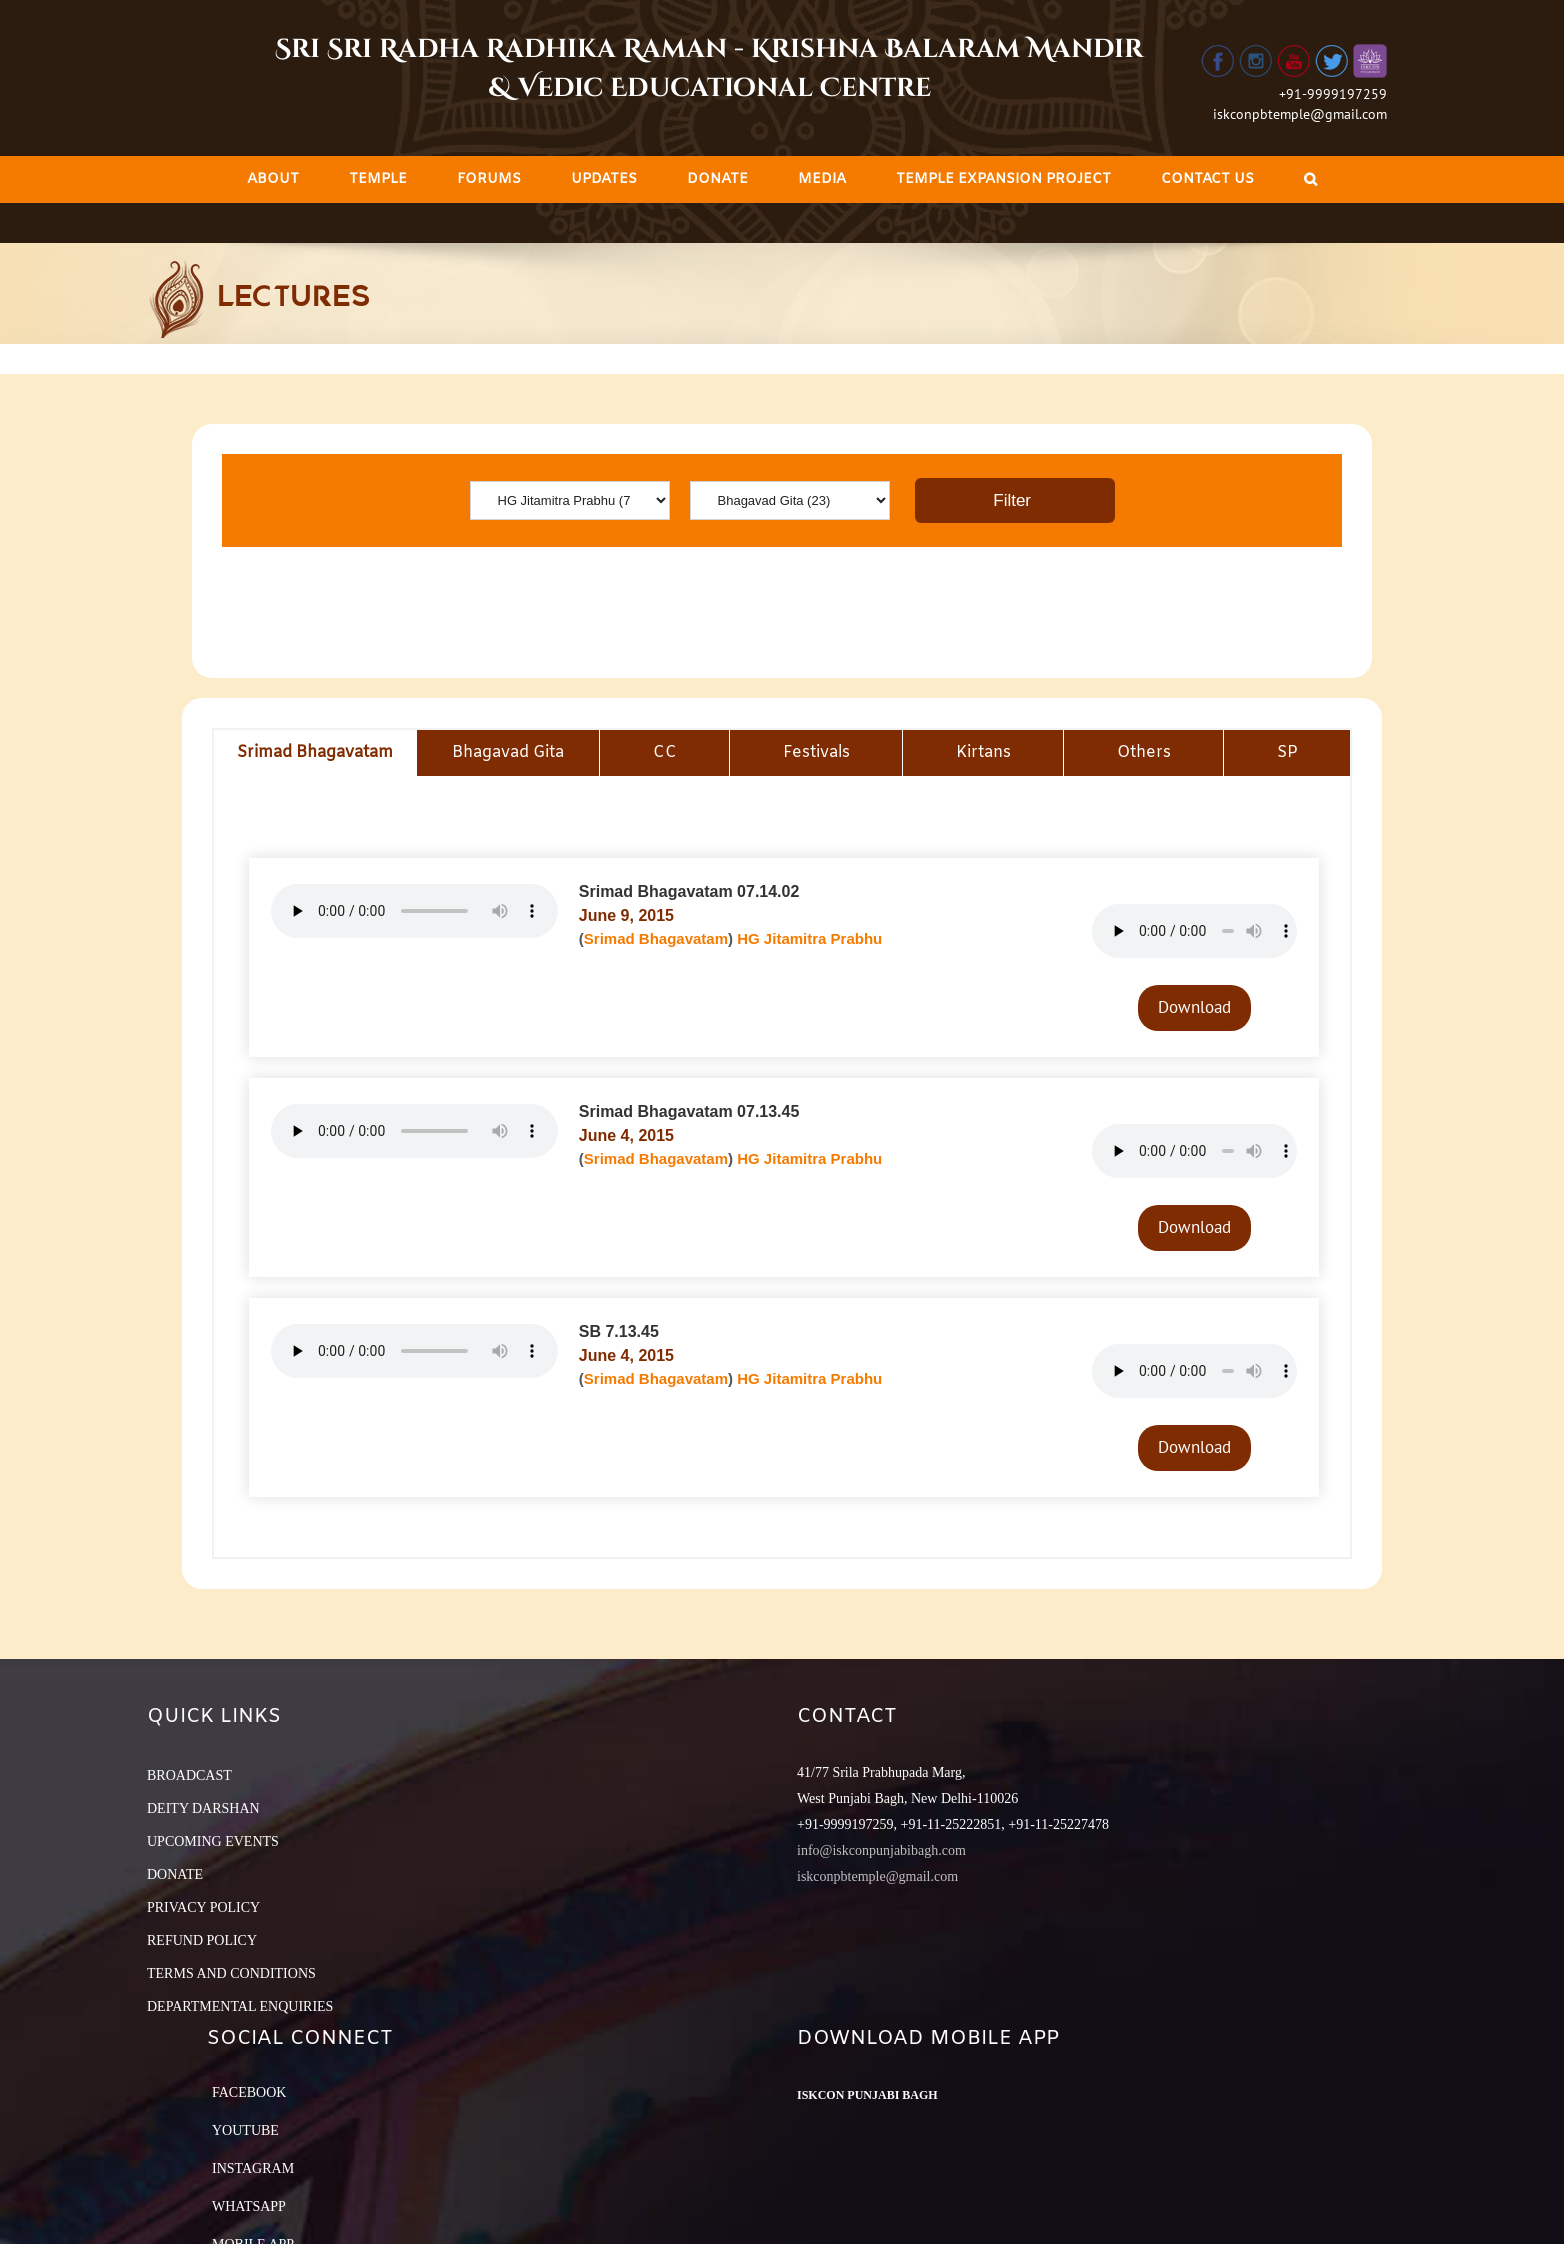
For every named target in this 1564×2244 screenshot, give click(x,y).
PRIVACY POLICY (203, 1907)
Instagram (253, 2168)
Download (1194, 1007)
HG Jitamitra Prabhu (809, 938)
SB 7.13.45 (619, 1331)
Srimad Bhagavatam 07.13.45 (689, 1111)
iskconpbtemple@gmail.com (1300, 114)
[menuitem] (273, 179)
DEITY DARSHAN (203, 1808)
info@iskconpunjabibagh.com (881, 1850)
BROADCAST (189, 1775)
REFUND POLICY (202, 1940)
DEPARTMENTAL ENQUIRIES (240, 2006)
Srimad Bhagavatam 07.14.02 (689, 891)
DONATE (175, 1874)
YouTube (245, 2130)
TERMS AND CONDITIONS (231, 1973)
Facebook (249, 2092)
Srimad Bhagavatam (656, 938)
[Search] (1310, 179)
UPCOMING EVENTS (213, 1841)
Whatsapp (249, 2206)
